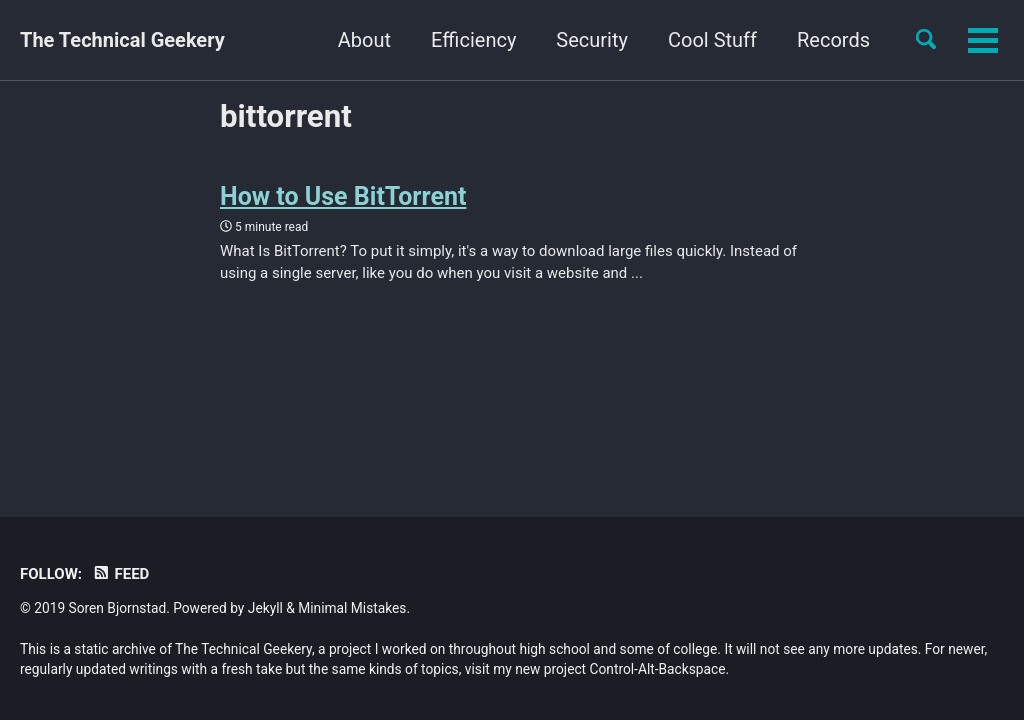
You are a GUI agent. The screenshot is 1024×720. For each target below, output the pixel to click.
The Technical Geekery (122, 40)
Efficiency (473, 40)
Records (833, 40)
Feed (120, 574)
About (364, 40)
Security (592, 40)
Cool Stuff (712, 40)
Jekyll (265, 608)
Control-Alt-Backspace (658, 669)
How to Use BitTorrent (343, 196)
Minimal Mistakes (352, 608)
